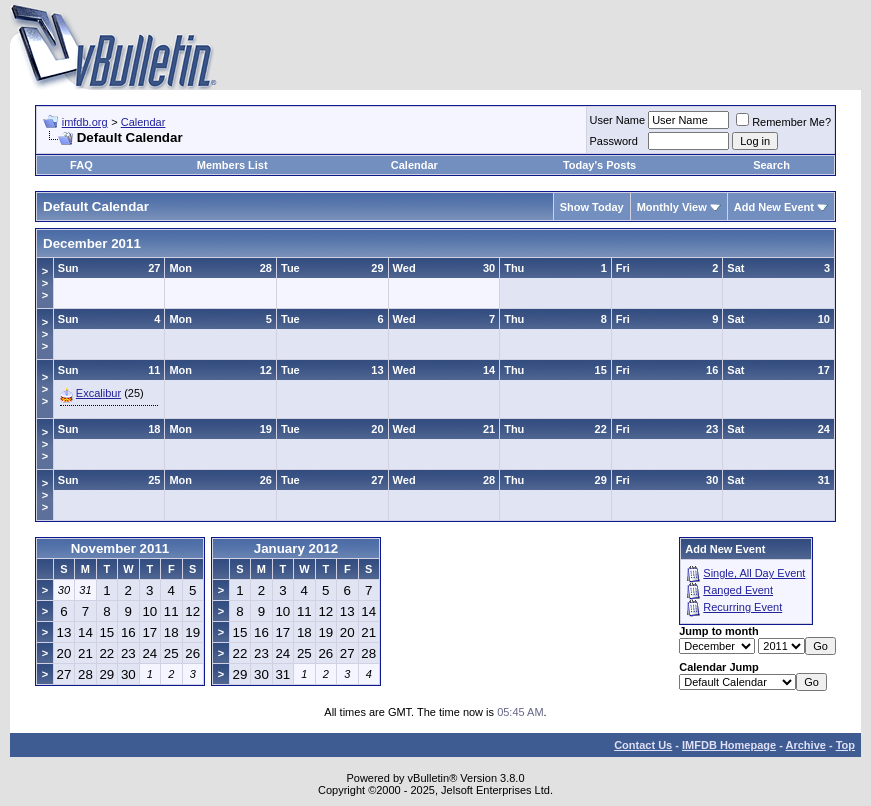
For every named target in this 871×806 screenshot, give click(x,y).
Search (771, 165)
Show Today (592, 207)
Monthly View (672, 207)
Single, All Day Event (754, 573)
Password (614, 141)
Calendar (143, 122)
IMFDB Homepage (729, 745)
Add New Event (774, 207)
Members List (232, 165)
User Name (618, 120)
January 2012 (296, 548)
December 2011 (92, 243)
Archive (806, 745)
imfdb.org (85, 122)
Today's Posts (599, 165)
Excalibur (98, 393)
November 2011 (120, 548)
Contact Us (643, 745)
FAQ (81, 165)
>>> (45, 283)
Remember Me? (783, 122)
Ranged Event (738, 590)
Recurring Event (742, 607)
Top (845, 745)
